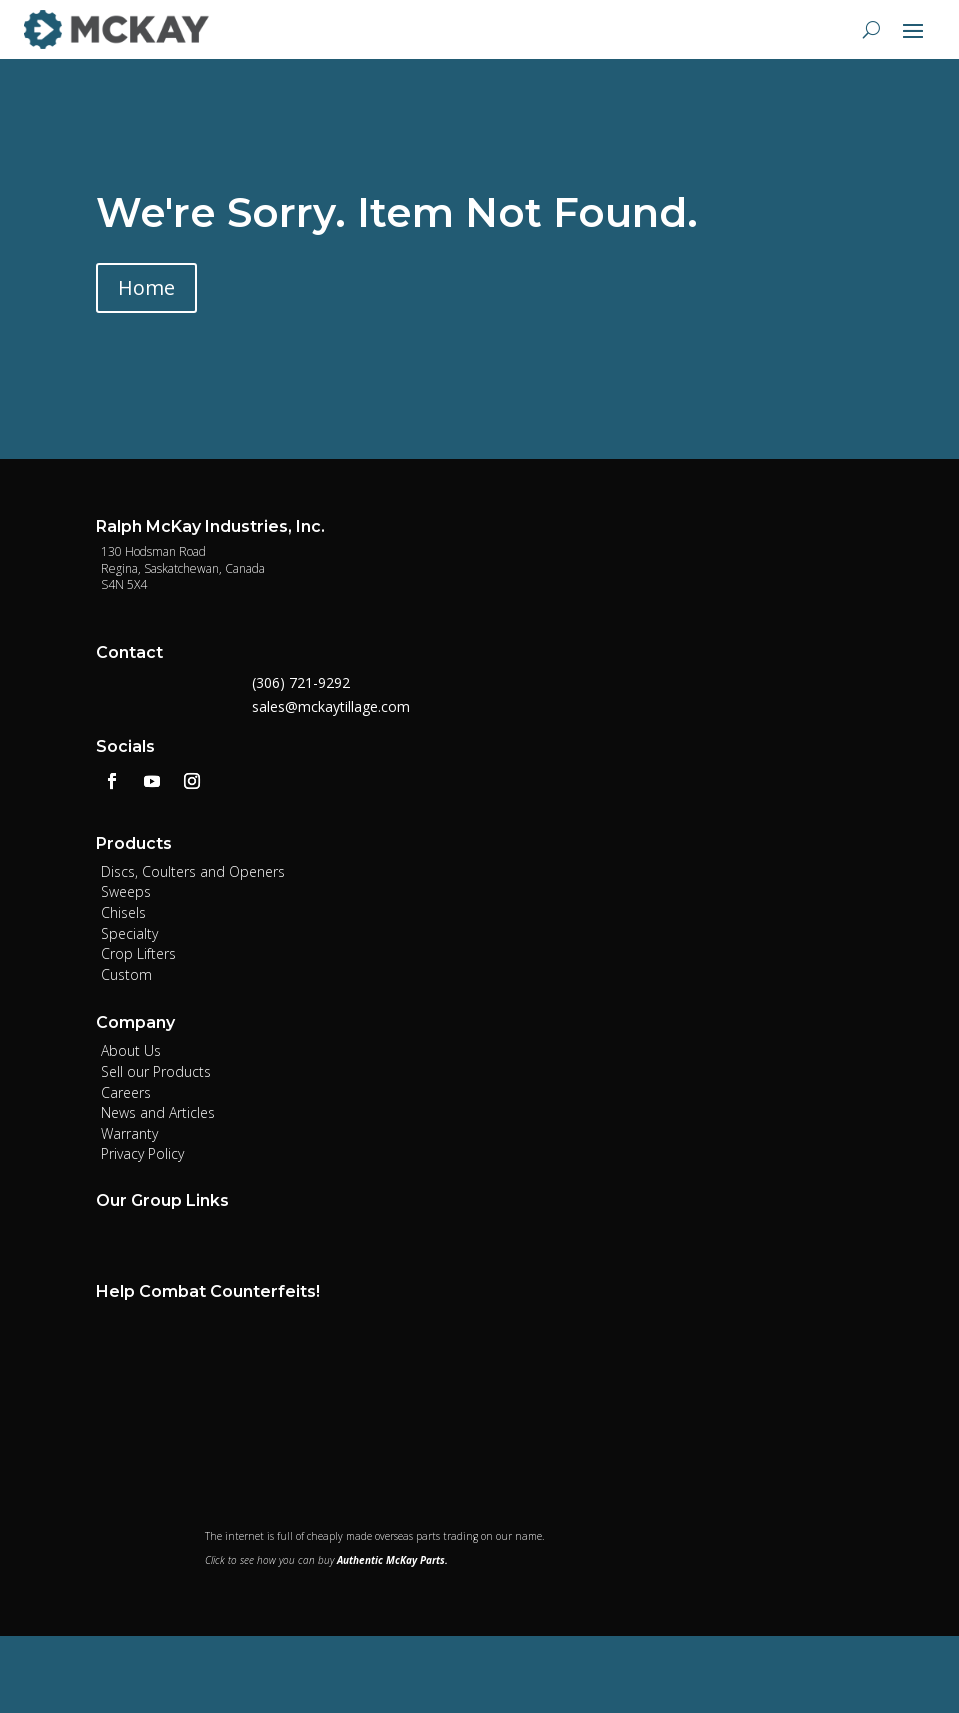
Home (146, 287)
